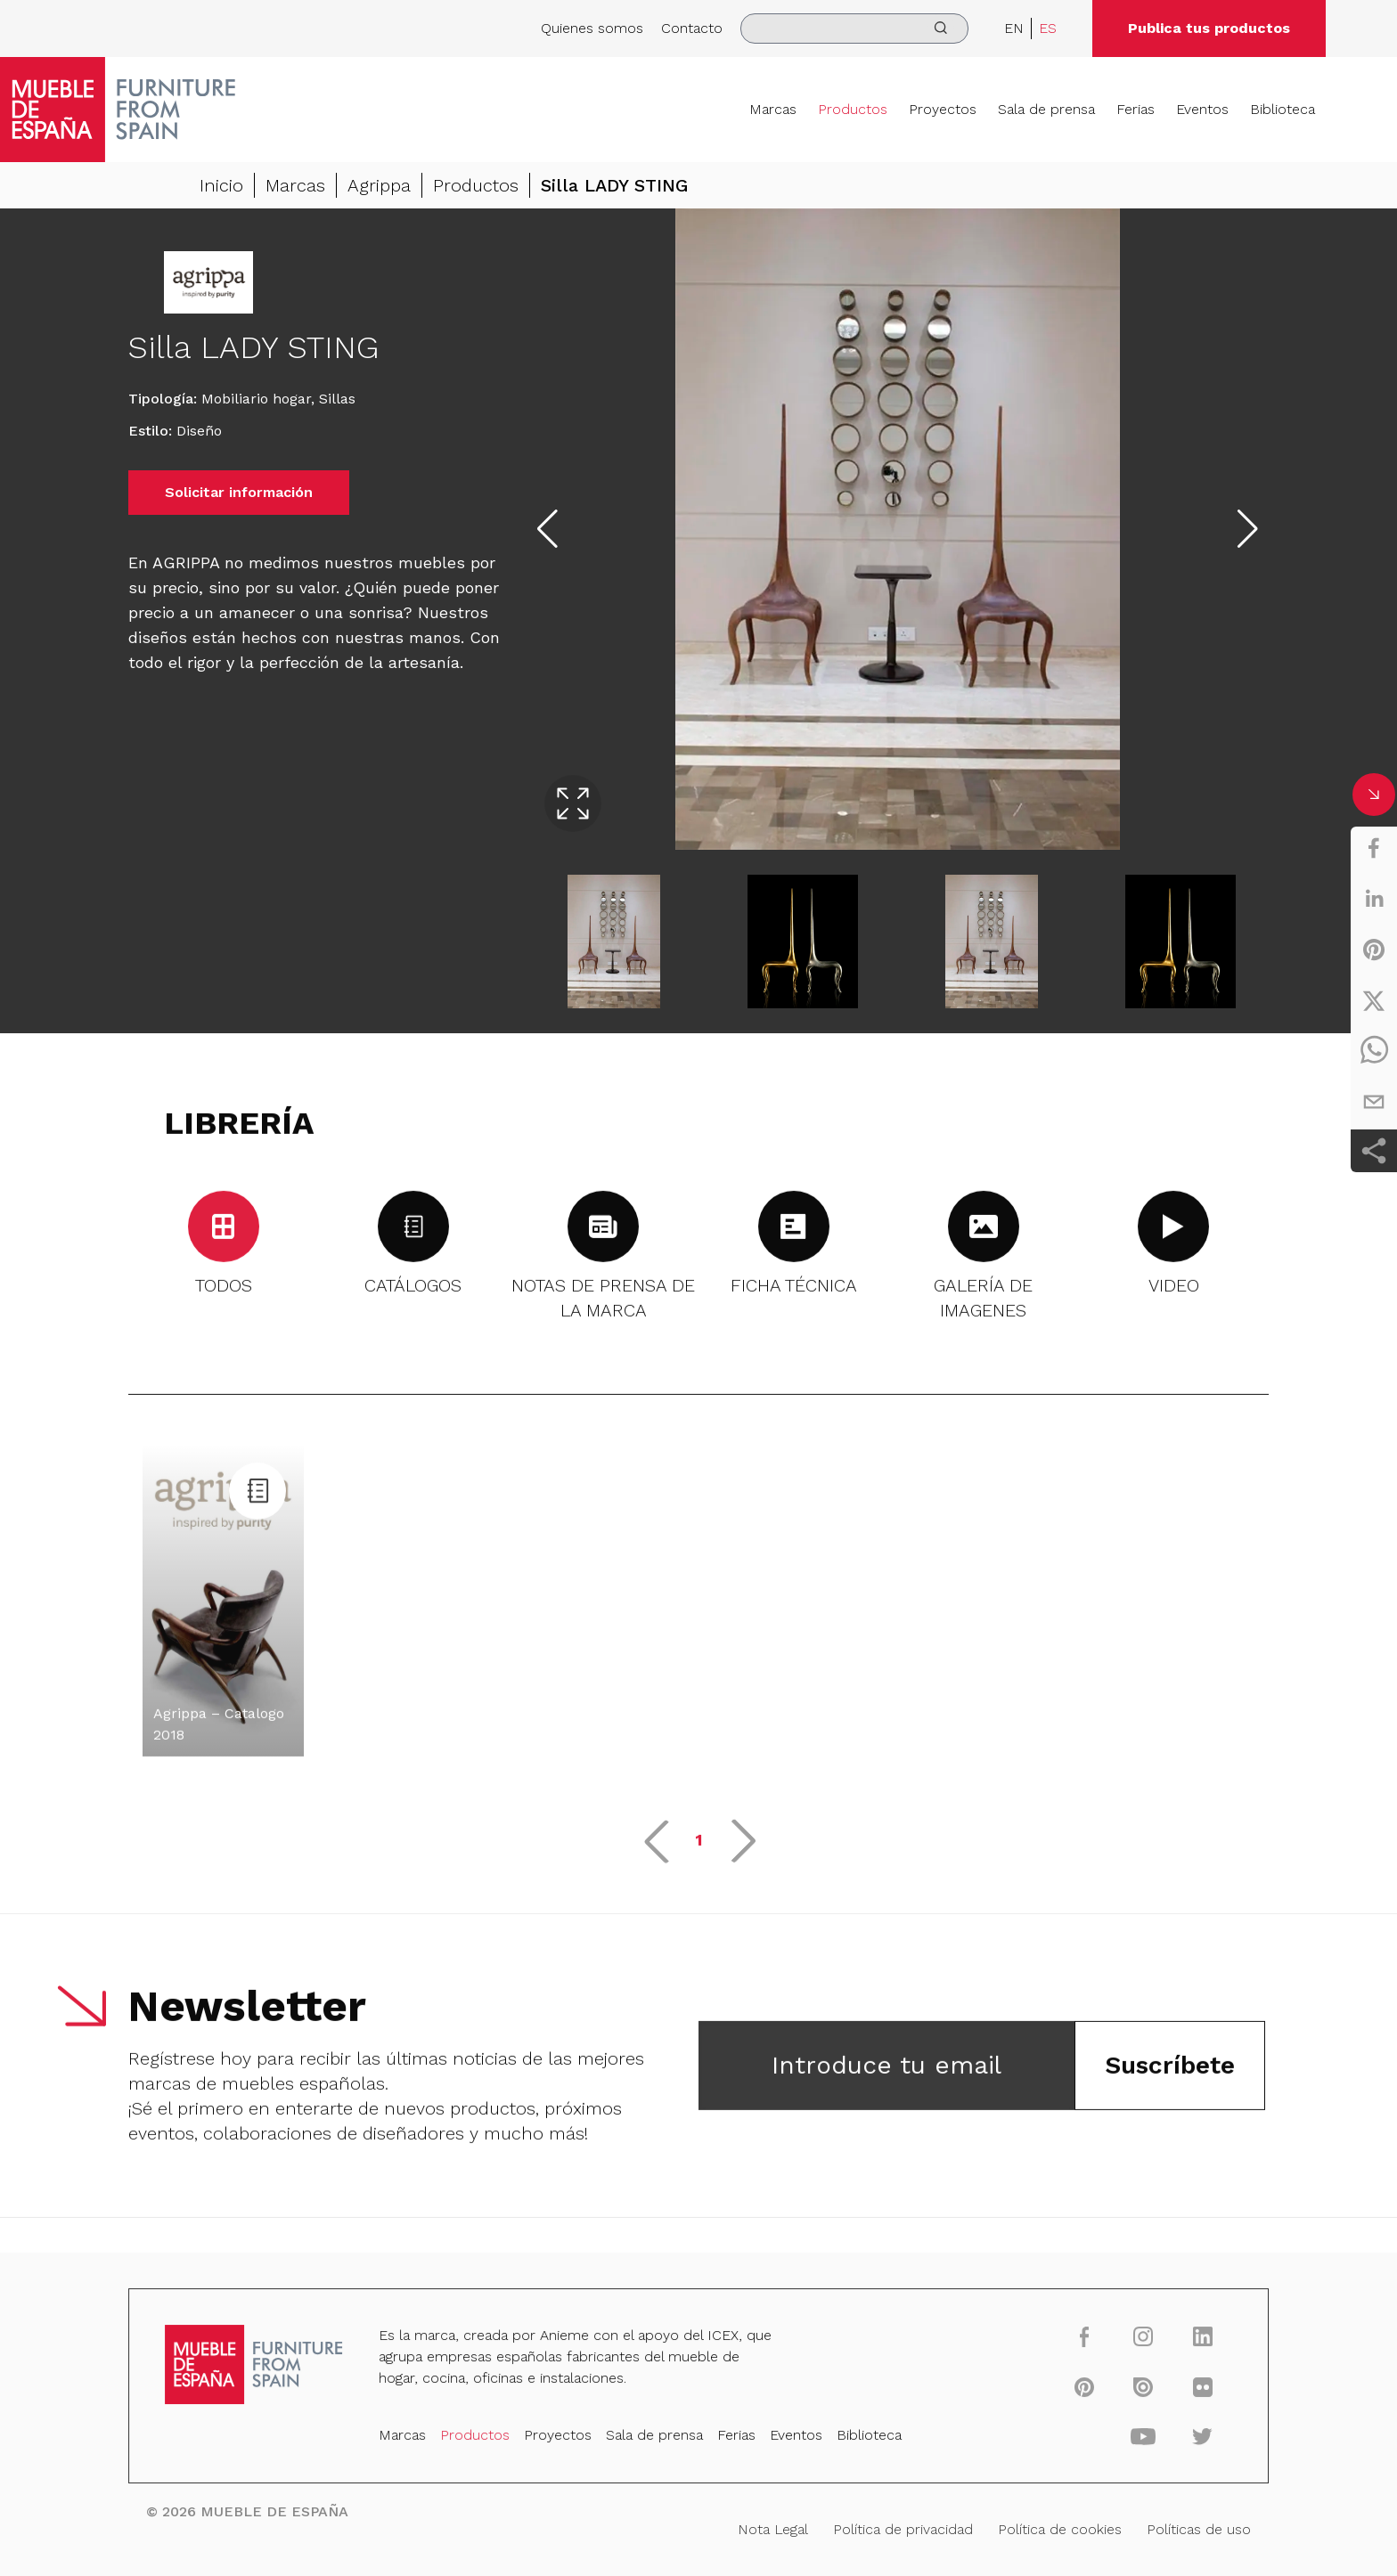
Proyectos (942, 109)
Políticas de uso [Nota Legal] (1185, 2528)
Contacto (692, 28)
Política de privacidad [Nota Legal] (897, 2528)
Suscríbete (1170, 2074)
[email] (1373, 1101)
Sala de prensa (1046, 109)
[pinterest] (1373, 949)
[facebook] (1373, 848)
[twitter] (1373, 1000)
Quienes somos (592, 28)
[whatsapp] (1373, 1051)
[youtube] (1131, 2437)
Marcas (773, 109)
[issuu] (1131, 2388)
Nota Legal (771, 2528)
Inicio (221, 185)
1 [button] (699, 1848)
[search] (854, 28)
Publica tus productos (1209, 28)
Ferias (1135, 109)
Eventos (1202, 109)
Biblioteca (1282, 109)
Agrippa (379, 185)
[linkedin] (1373, 898)
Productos (852, 109)
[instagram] (1131, 2341)
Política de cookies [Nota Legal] (1050, 2528)
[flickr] (1188, 2388)
